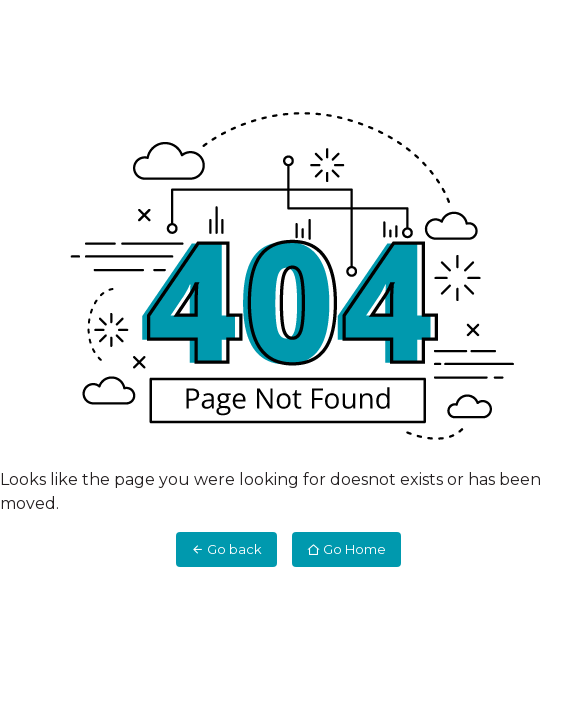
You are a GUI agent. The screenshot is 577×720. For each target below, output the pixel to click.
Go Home (346, 549)
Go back (226, 549)
